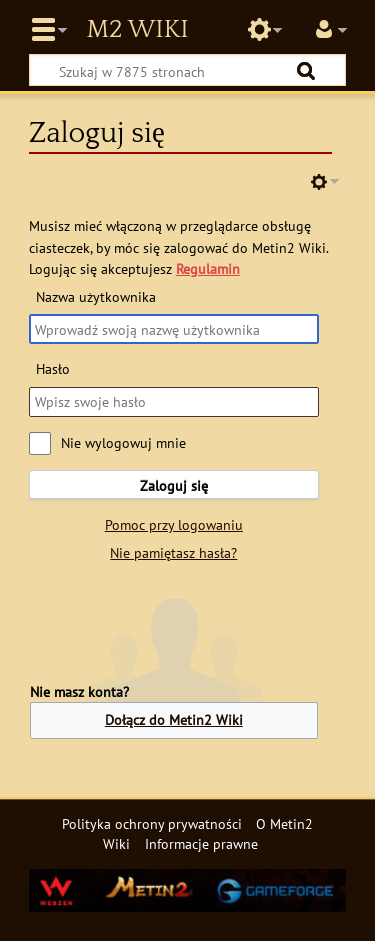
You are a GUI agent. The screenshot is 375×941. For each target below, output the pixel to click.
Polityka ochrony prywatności (152, 823)
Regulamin (208, 268)
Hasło (53, 368)
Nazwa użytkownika (96, 296)
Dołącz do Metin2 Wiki (174, 719)
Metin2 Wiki (137, 30)
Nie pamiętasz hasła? (173, 552)
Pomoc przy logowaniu (174, 524)
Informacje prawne (201, 843)
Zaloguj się (174, 485)
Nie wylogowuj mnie (123, 442)
